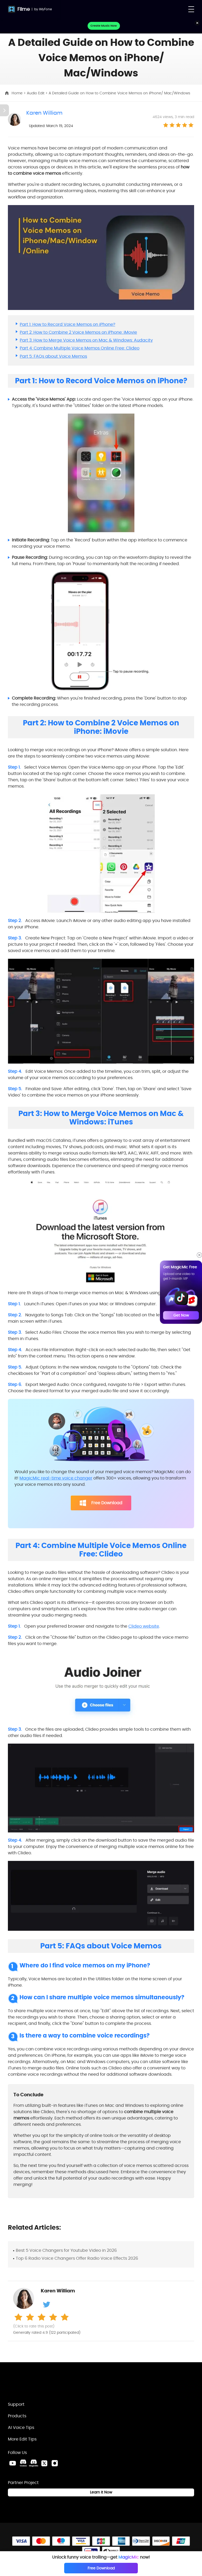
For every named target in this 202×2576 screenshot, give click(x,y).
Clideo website (143, 1626)
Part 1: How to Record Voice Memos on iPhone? (67, 324)
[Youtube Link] (12, 2463)
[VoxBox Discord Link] (23, 2463)
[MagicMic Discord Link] (33, 2463)
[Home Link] (35, 2384)
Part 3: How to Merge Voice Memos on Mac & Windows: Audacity (86, 340)
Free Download (101, 1503)
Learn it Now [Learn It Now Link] (101, 2492)
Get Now (181, 1315)
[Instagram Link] (54, 2463)
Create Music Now (103, 25)
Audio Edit (36, 93)
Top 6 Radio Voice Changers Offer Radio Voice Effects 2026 (77, 2258)
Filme (23, 9)
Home (18, 93)
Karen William (44, 113)
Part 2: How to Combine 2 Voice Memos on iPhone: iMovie (78, 332)
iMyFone (45, 9)
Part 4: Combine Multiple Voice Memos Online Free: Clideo (79, 348)
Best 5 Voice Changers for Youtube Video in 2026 (66, 2250)
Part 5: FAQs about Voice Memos (53, 356)
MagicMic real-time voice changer (55, 1478)
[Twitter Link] (44, 2463)
